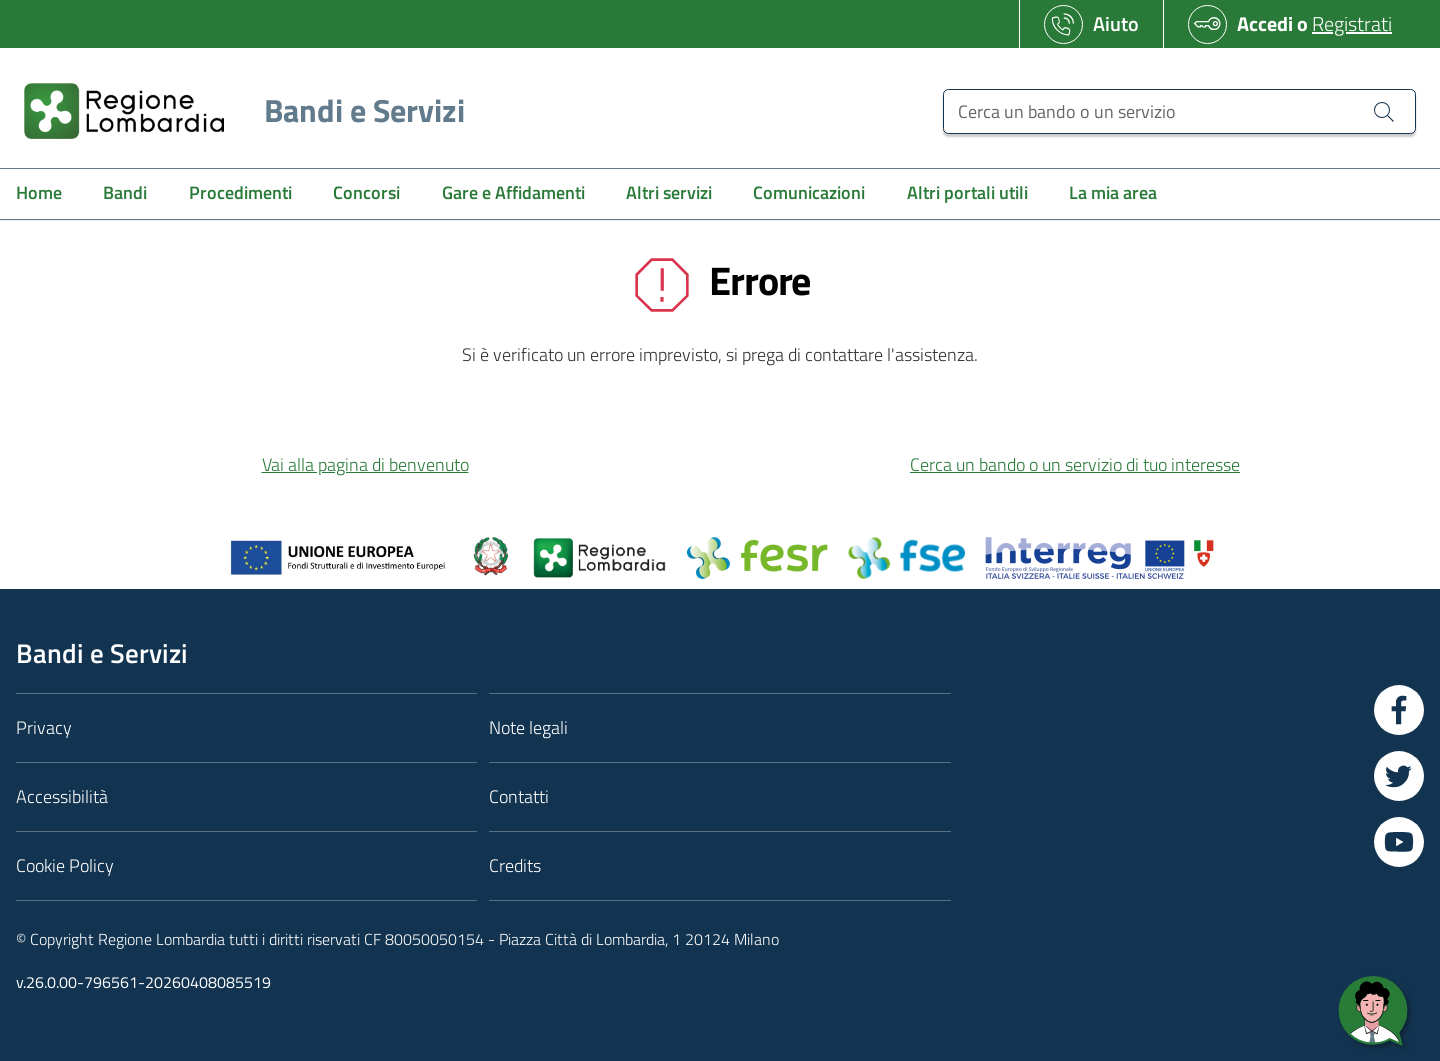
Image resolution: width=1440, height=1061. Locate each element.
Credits (515, 865)
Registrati (1352, 23)
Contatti (519, 796)
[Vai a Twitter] (1399, 776)
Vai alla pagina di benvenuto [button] (365, 464)
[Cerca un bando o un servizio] (1179, 111)
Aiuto (1116, 23)
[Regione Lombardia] (236, 110)
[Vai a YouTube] (1399, 842)
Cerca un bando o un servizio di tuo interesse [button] (1075, 464)
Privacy (44, 727)
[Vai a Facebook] (1399, 710)
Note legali (528, 727)
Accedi (1265, 23)
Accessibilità (62, 796)
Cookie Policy (65, 865)
